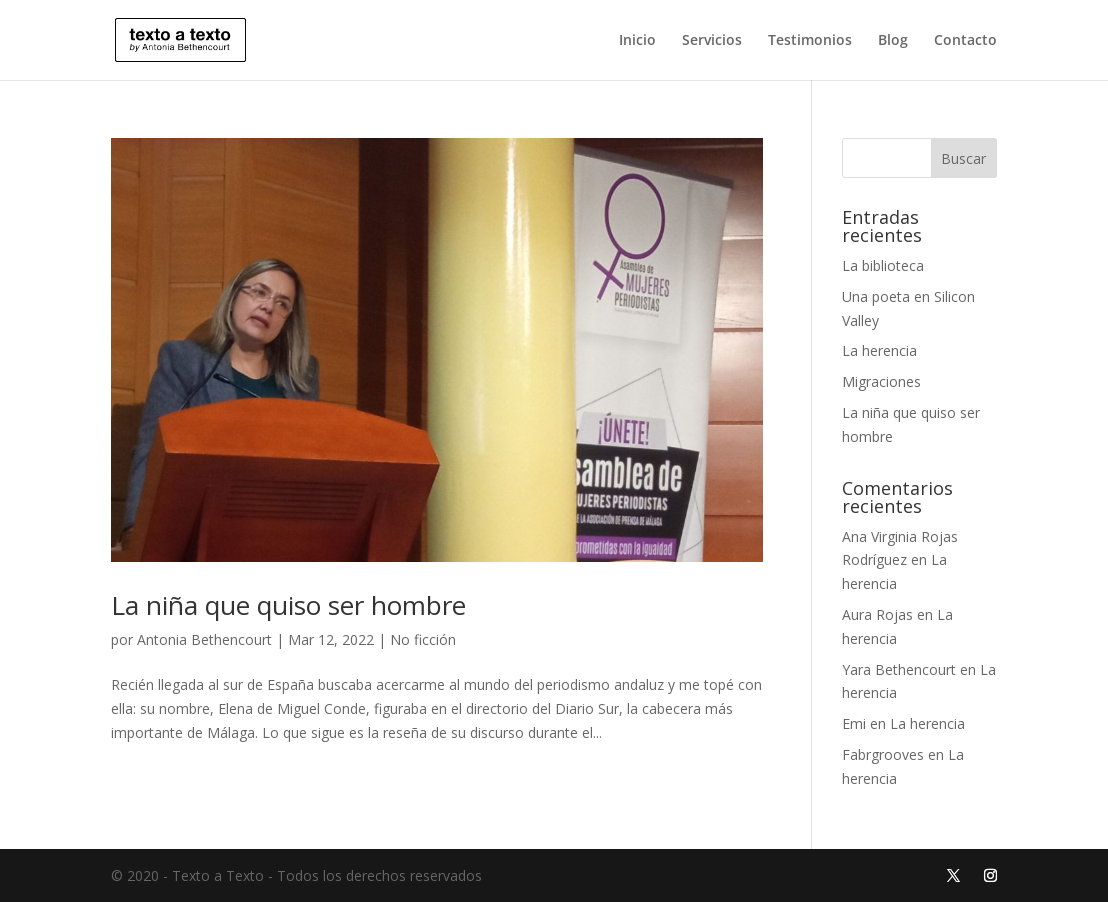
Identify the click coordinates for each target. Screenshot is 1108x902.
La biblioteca (883, 265)
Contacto (965, 41)
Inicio (637, 41)
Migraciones (881, 381)
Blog (893, 41)
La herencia (879, 350)
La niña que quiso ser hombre (288, 605)
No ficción (423, 639)
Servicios (712, 41)
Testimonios (810, 41)
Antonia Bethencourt (204, 639)
